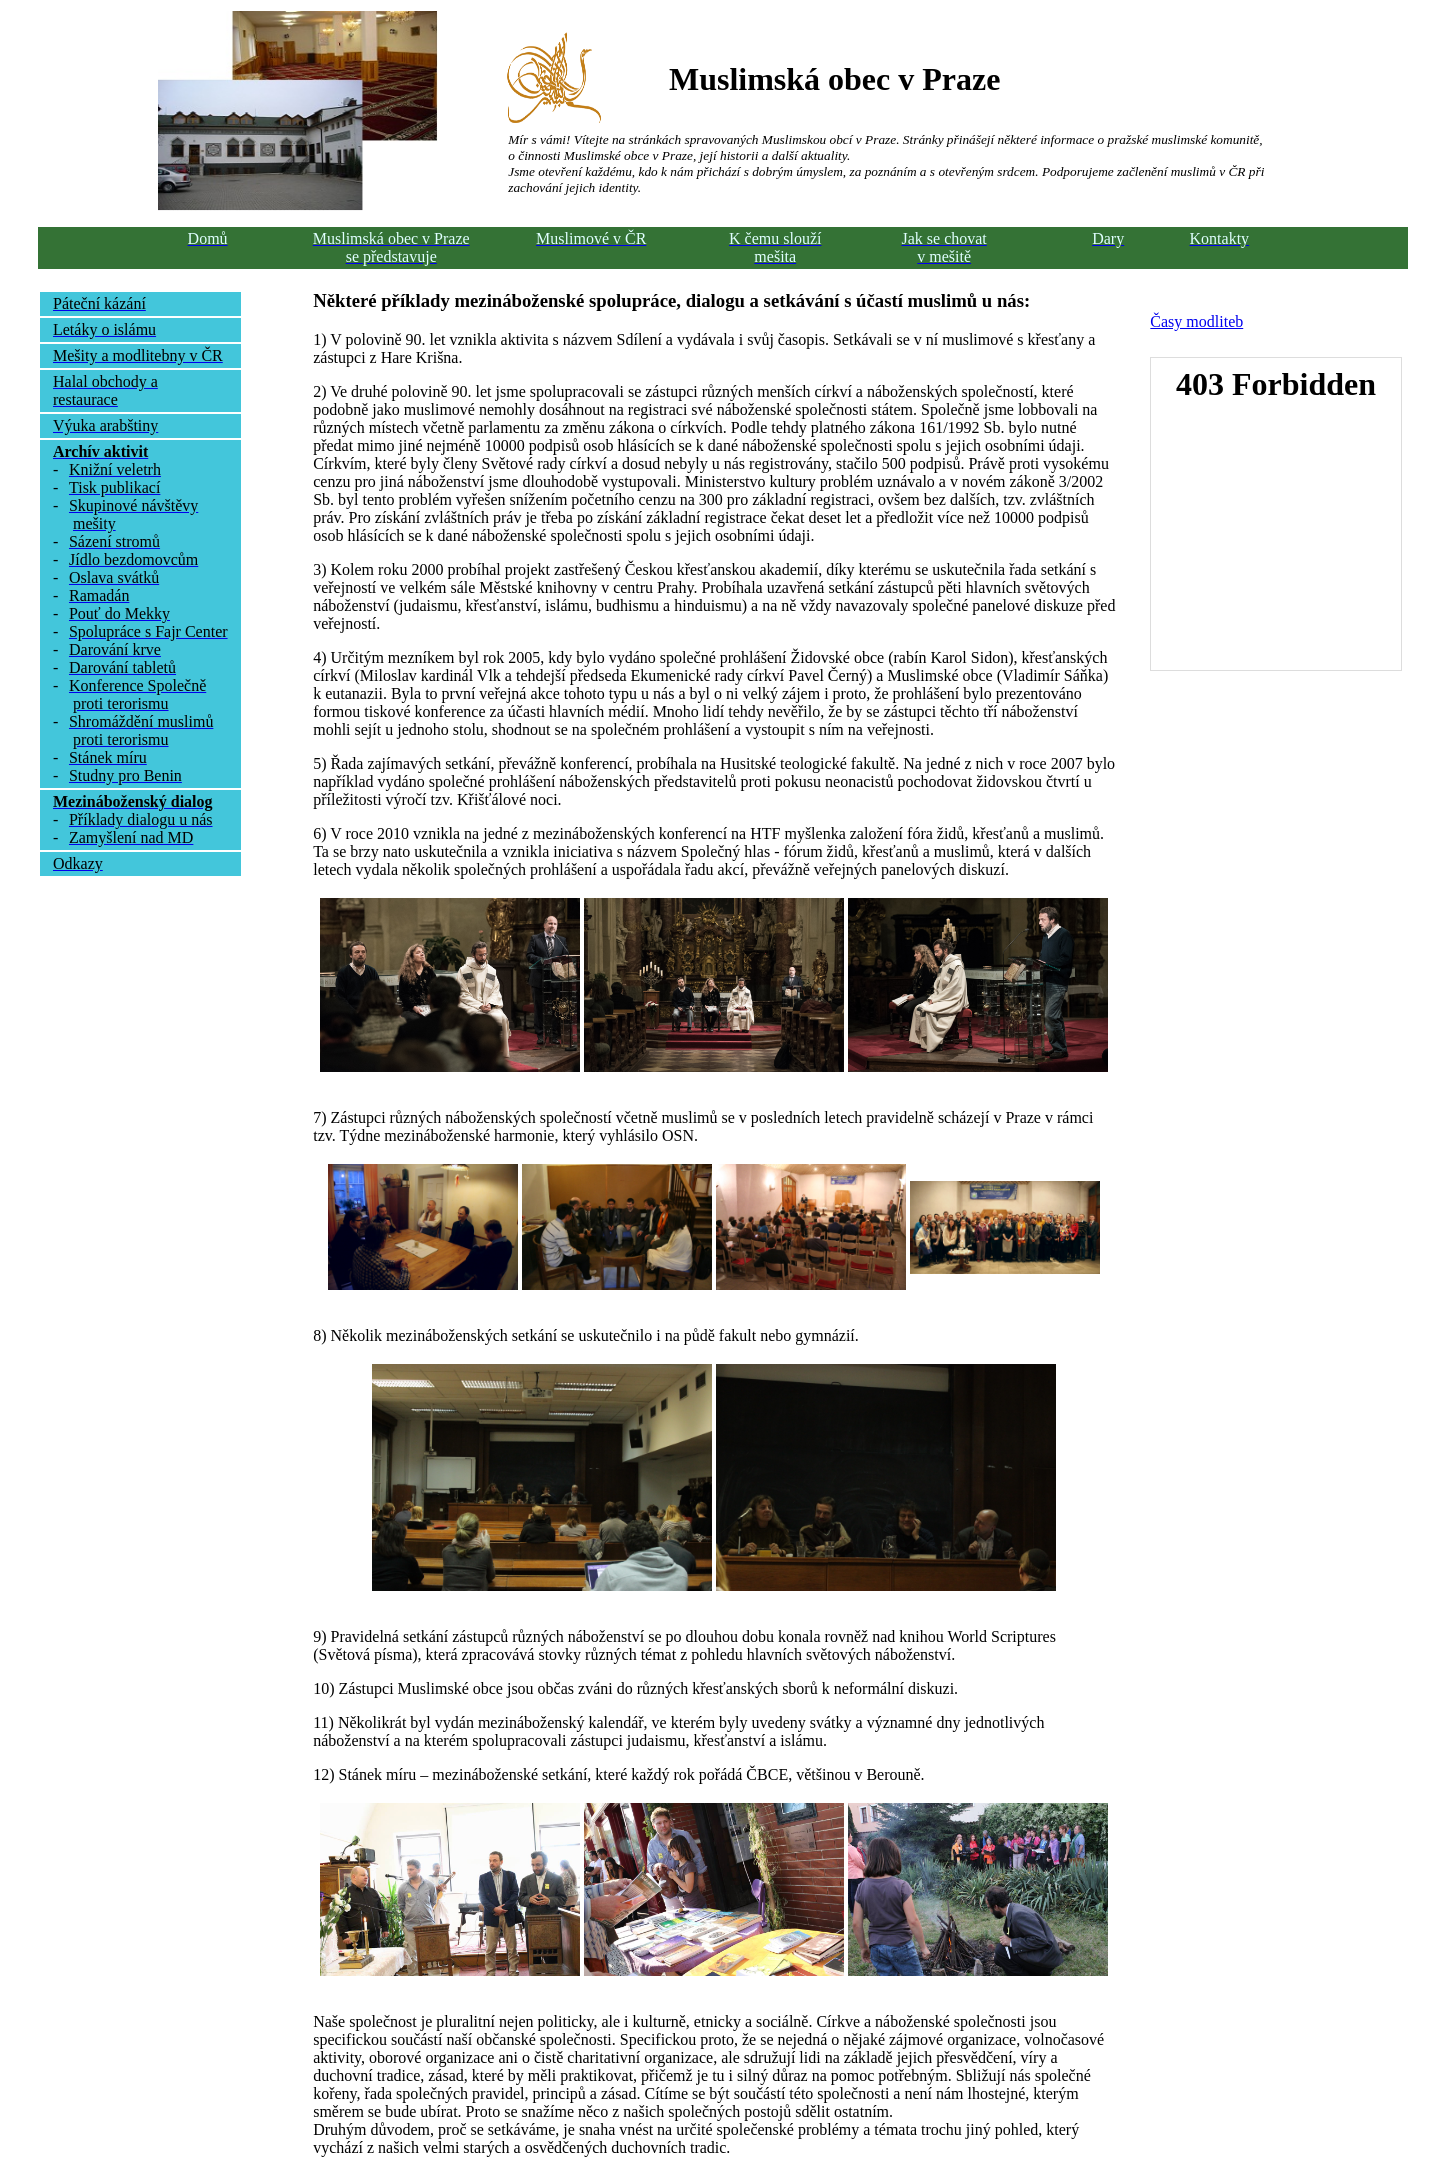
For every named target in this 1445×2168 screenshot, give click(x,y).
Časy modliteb (1196, 321)
